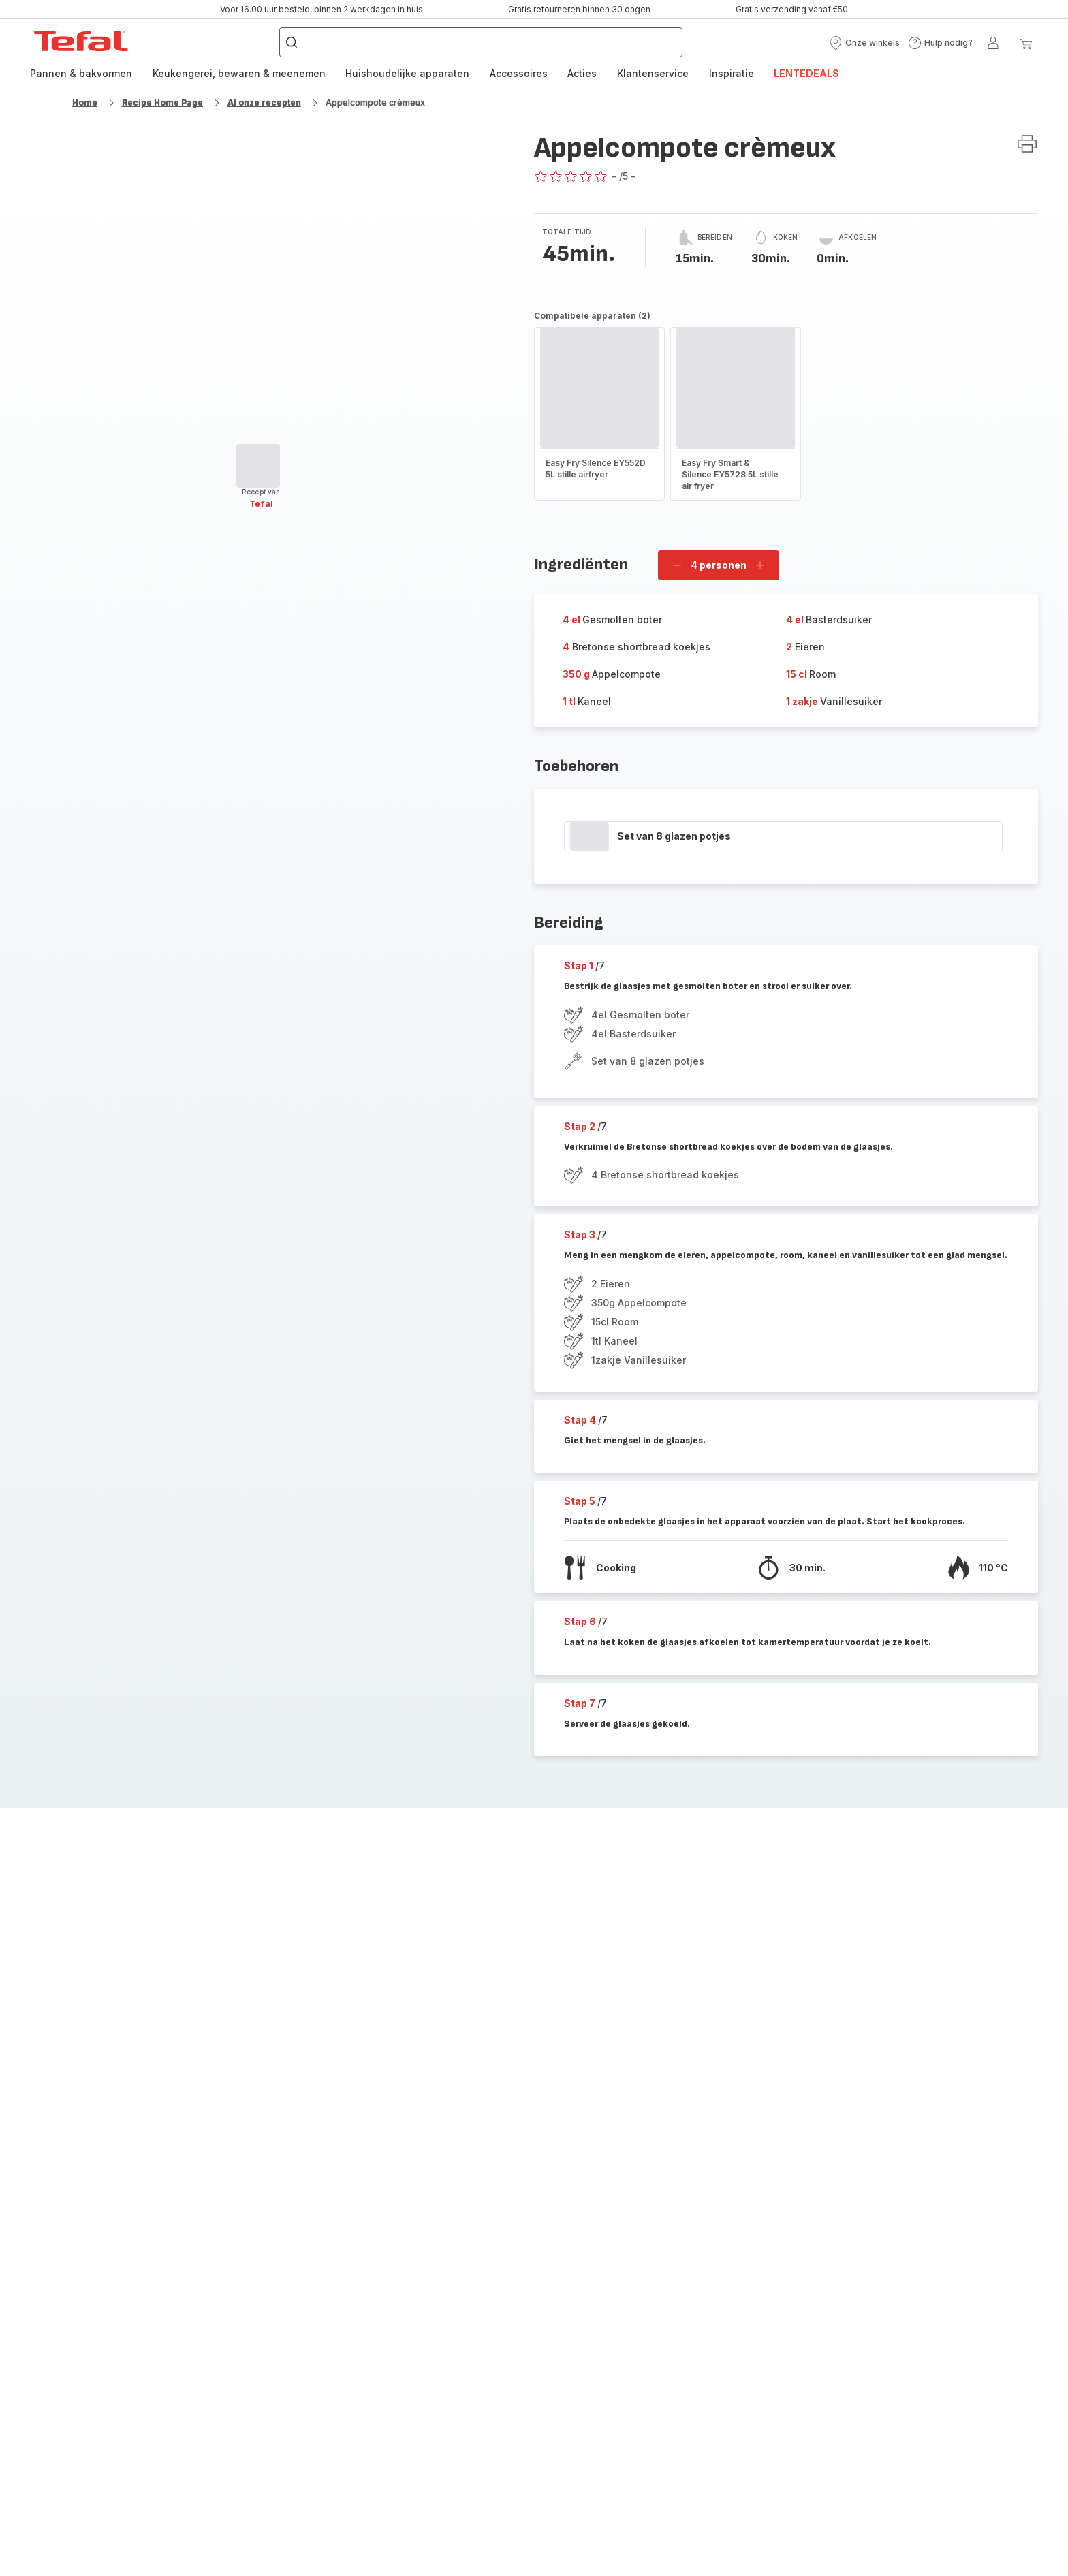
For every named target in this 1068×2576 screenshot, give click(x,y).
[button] (864, 43)
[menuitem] (81, 73)
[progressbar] (258, 466)
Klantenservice (653, 73)
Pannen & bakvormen (81, 73)
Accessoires (519, 73)
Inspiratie (731, 73)
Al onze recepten (264, 102)
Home (84, 102)
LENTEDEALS (806, 73)
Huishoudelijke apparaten (407, 73)
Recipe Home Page (162, 102)
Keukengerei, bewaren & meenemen (239, 73)
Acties (582, 73)
